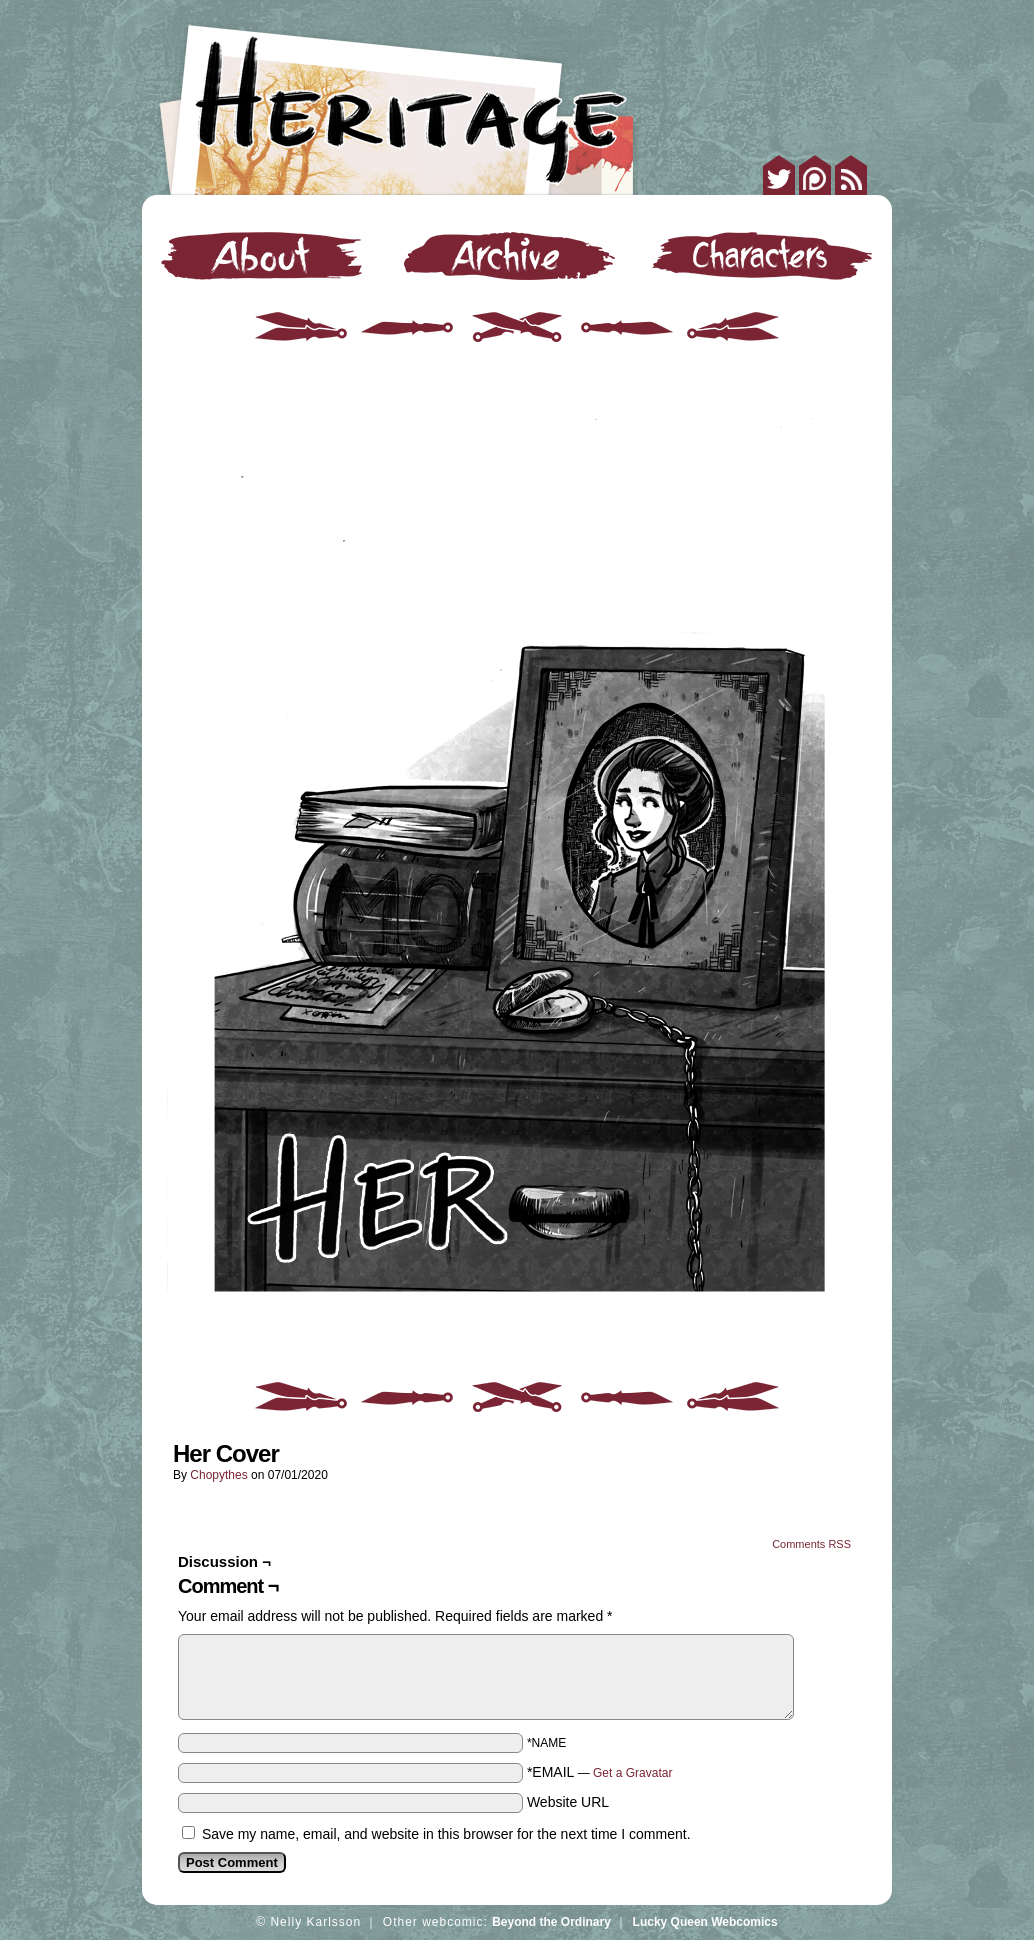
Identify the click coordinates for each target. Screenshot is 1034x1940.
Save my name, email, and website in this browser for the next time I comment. (446, 1834)
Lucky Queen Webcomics (705, 1922)
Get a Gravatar (632, 1773)
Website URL (568, 1802)
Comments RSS (811, 1544)
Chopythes (218, 1475)
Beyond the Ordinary (551, 1922)
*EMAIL (600, 1772)
